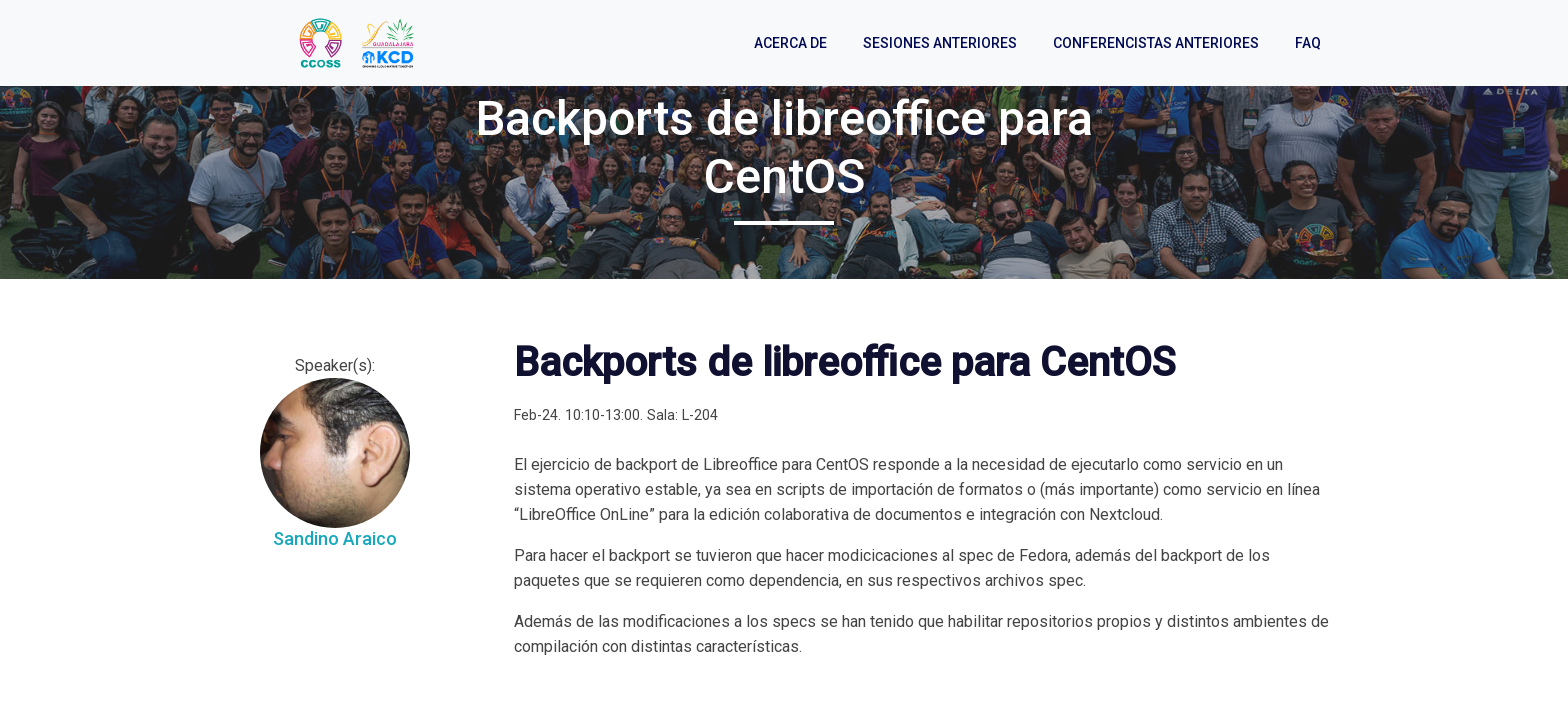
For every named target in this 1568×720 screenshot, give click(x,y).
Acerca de (790, 43)
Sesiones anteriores (940, 43)
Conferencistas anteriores (1156, 43)
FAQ (1308, 43)
